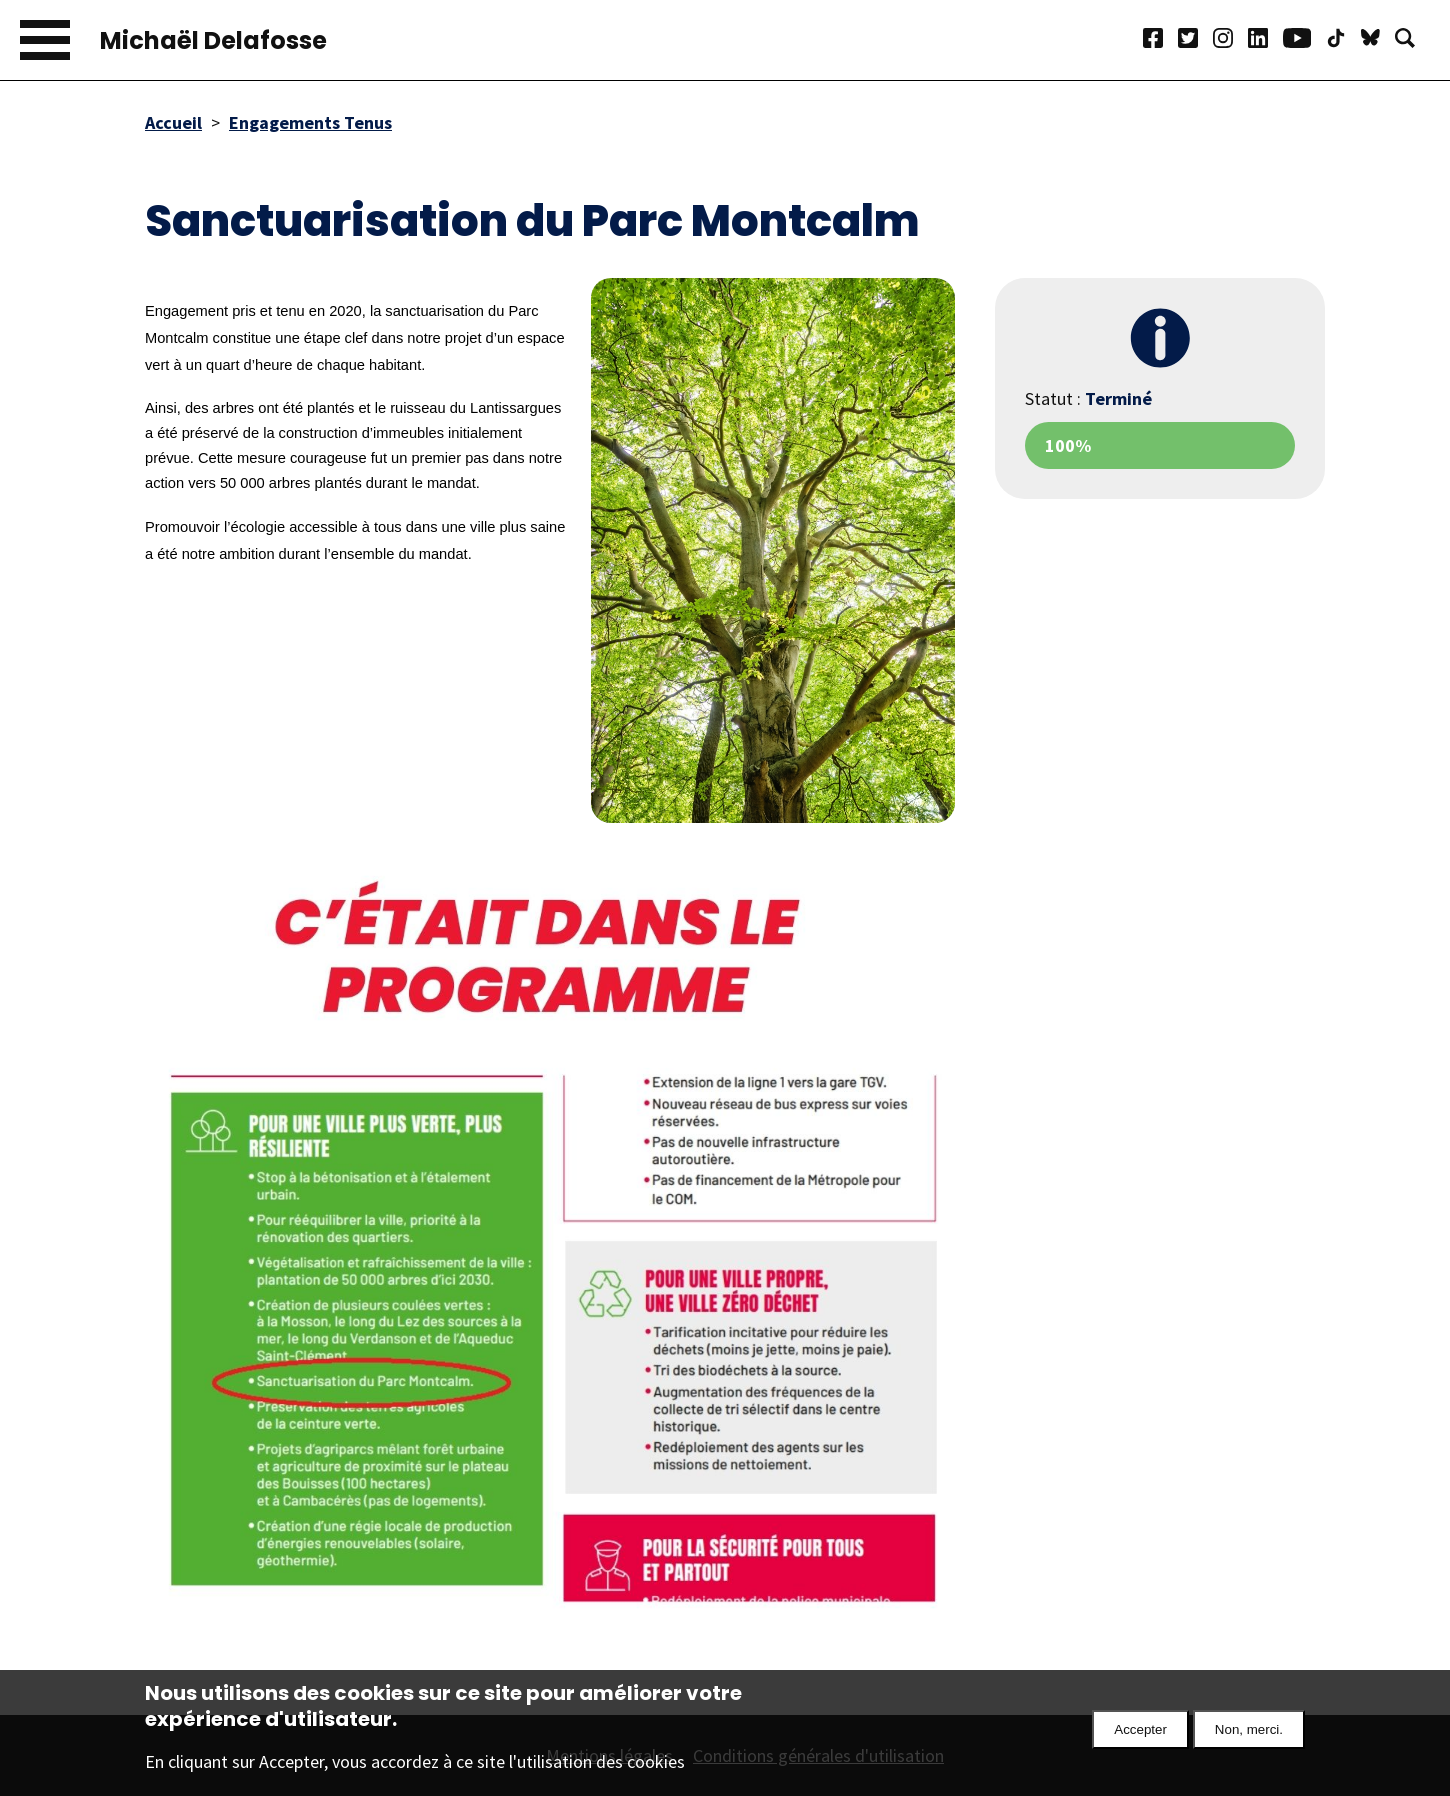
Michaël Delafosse (213, 40)
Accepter (1140, 1733)
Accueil (173, 122)
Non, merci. (1249, 1733)
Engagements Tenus (310, 122)
